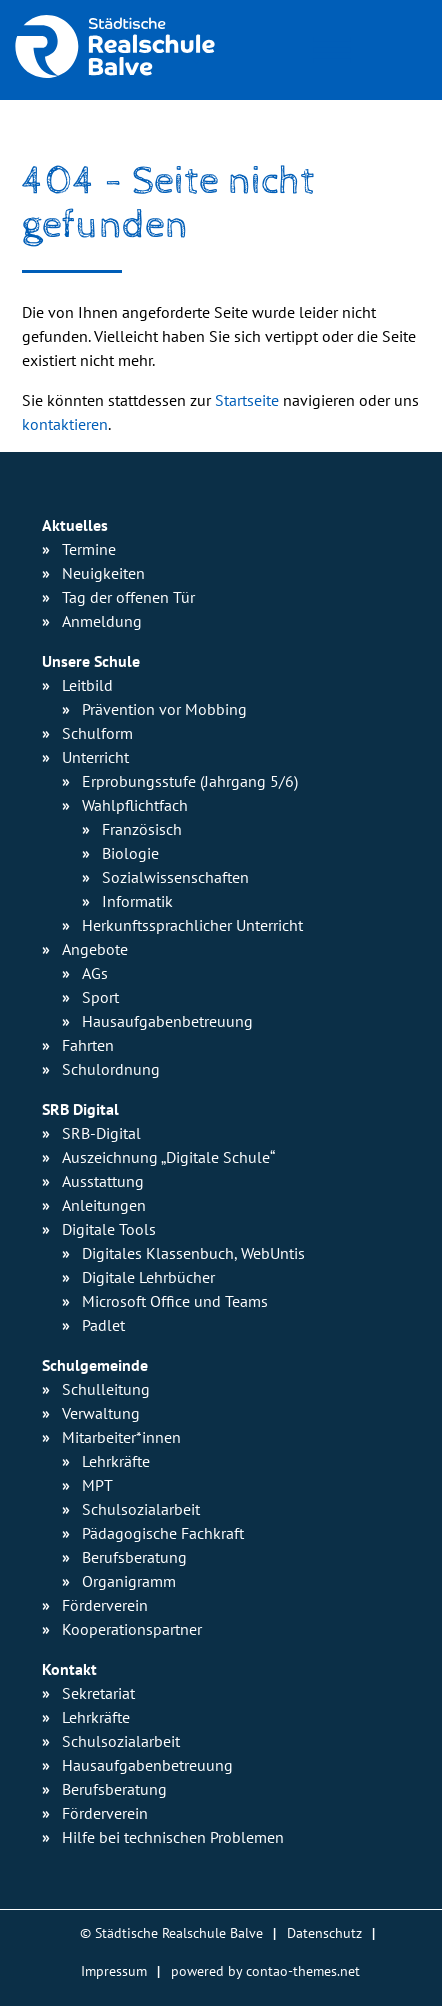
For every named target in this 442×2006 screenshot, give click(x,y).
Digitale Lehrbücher (148, 1277)
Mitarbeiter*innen (121, 1437)
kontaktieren (65, 424)
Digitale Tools (109, 1229)
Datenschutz (324, 1932)
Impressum (114, 1970)
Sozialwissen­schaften (175, 877)
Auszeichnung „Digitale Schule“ (168, 1157)
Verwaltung (101, 1413)
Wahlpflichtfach (135, 805)
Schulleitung (106, 1389)
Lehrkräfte (116, 1461)
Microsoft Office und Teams (175, 1301)
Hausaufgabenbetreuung (147, 1765)
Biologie (130, 853)
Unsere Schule (91, 661)
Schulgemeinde (95, 1365)
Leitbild (87, 685)
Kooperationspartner (132, 1629)
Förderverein (105, 1605)
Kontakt (69, 1669)
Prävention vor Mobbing (164, 709)
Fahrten (88, 1045)
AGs (95, 973)
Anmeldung (102, 621)
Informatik (137, 901)
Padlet (103, 1325)
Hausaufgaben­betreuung (167, 1021)
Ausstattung (103, 1181)
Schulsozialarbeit (141, 1509)
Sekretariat (98, 1693)
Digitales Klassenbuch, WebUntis (193, 1253)
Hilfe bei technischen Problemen (173, 1837)
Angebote (95, 949)
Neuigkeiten (103, 573)
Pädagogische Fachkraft (163, 1533)
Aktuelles (75, 525)
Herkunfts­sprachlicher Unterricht (192, 925)
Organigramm (129, 1581)
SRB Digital (80, 1109)
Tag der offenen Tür (128, 597)
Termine (89, 549)
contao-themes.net (303, 1970)
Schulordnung (111, 1069)
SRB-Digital (101, 1133)
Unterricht (95, 757)
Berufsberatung (134, 1557)
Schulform (97, 733)
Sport (100, 997)
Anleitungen (104, 1205)
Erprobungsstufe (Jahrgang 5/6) (190, 781)
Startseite (247, 400)
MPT (97, 1485)
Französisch (142, 829)
